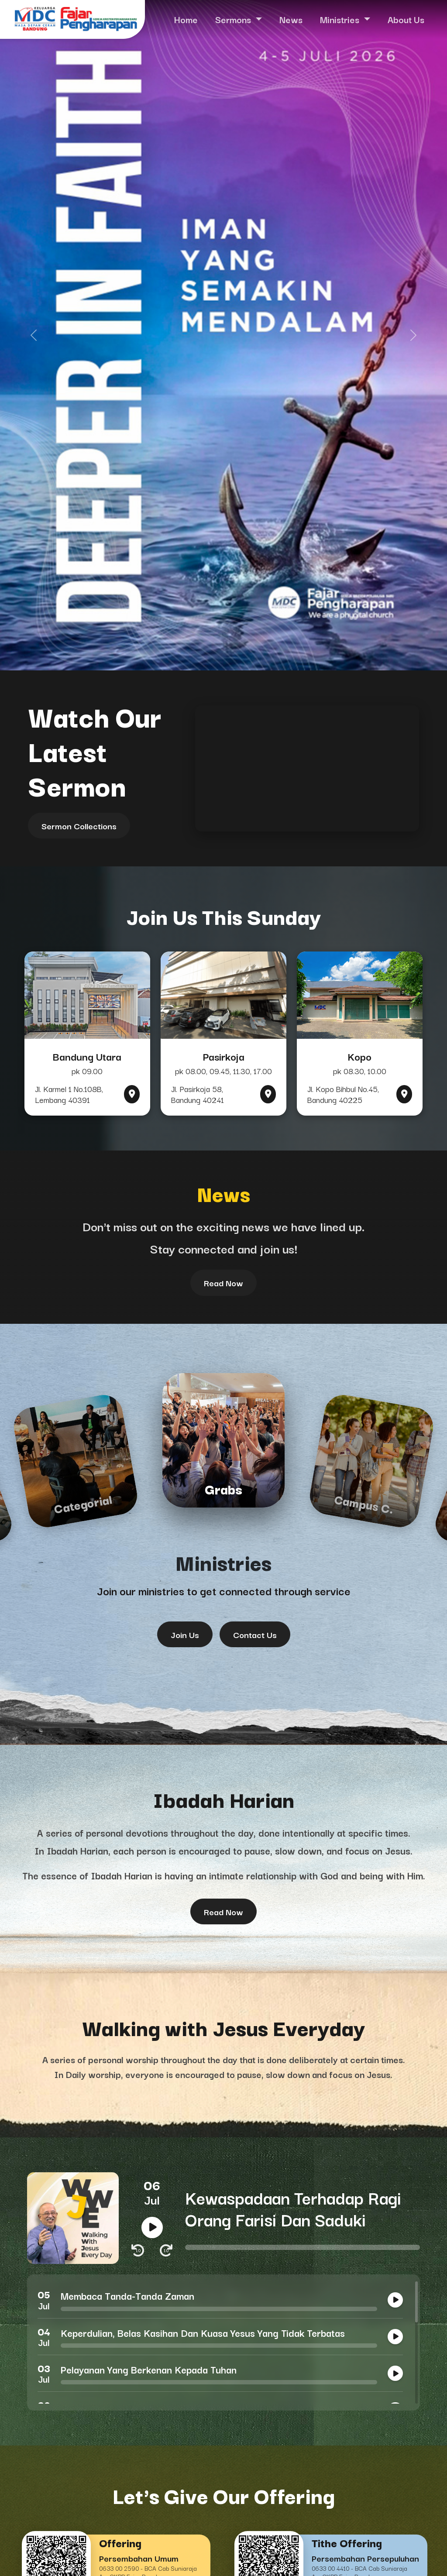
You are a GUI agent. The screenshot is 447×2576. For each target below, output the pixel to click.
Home (186, 19)
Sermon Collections (79, 825)
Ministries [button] (340, 19)
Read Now (223, 1282)
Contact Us (255, 1634)
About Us (406, 19)
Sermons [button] (234, 19)
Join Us (185, 1634)
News (291, 19)
